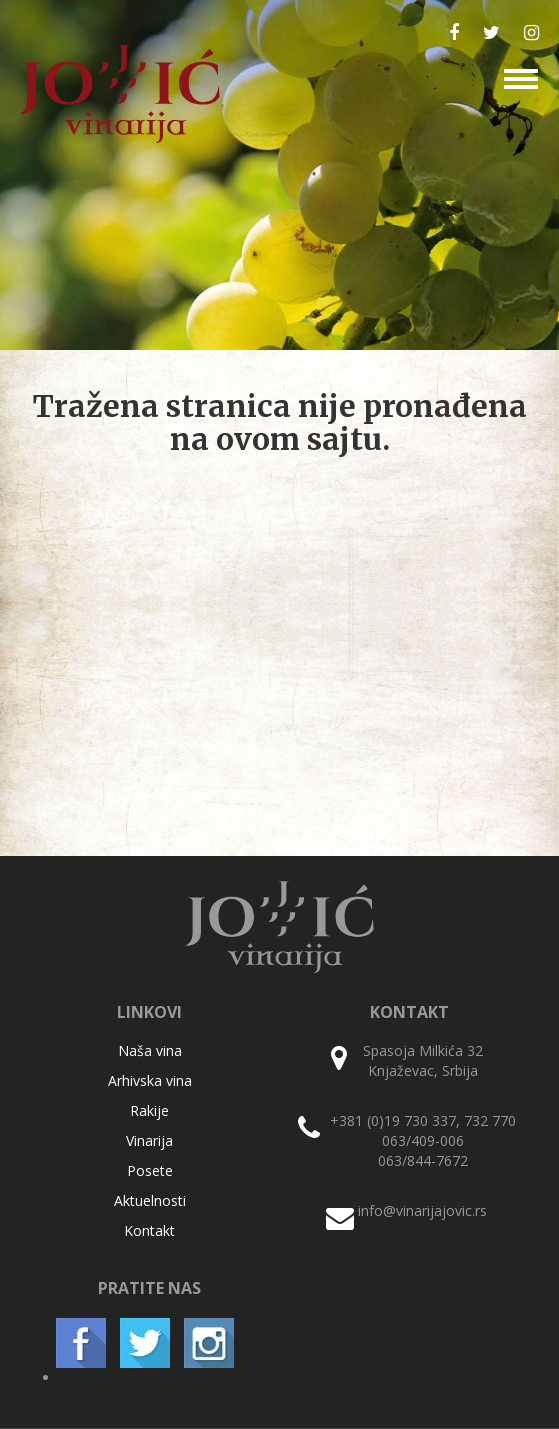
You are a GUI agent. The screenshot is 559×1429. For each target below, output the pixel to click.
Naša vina (150, 1050)
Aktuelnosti (150, 1200)
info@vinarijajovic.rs (422, 1210)
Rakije (149, 1110)
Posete (150, 1170)
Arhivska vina (150, 1080)
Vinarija (149, 1140)
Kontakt (149, 1230)
